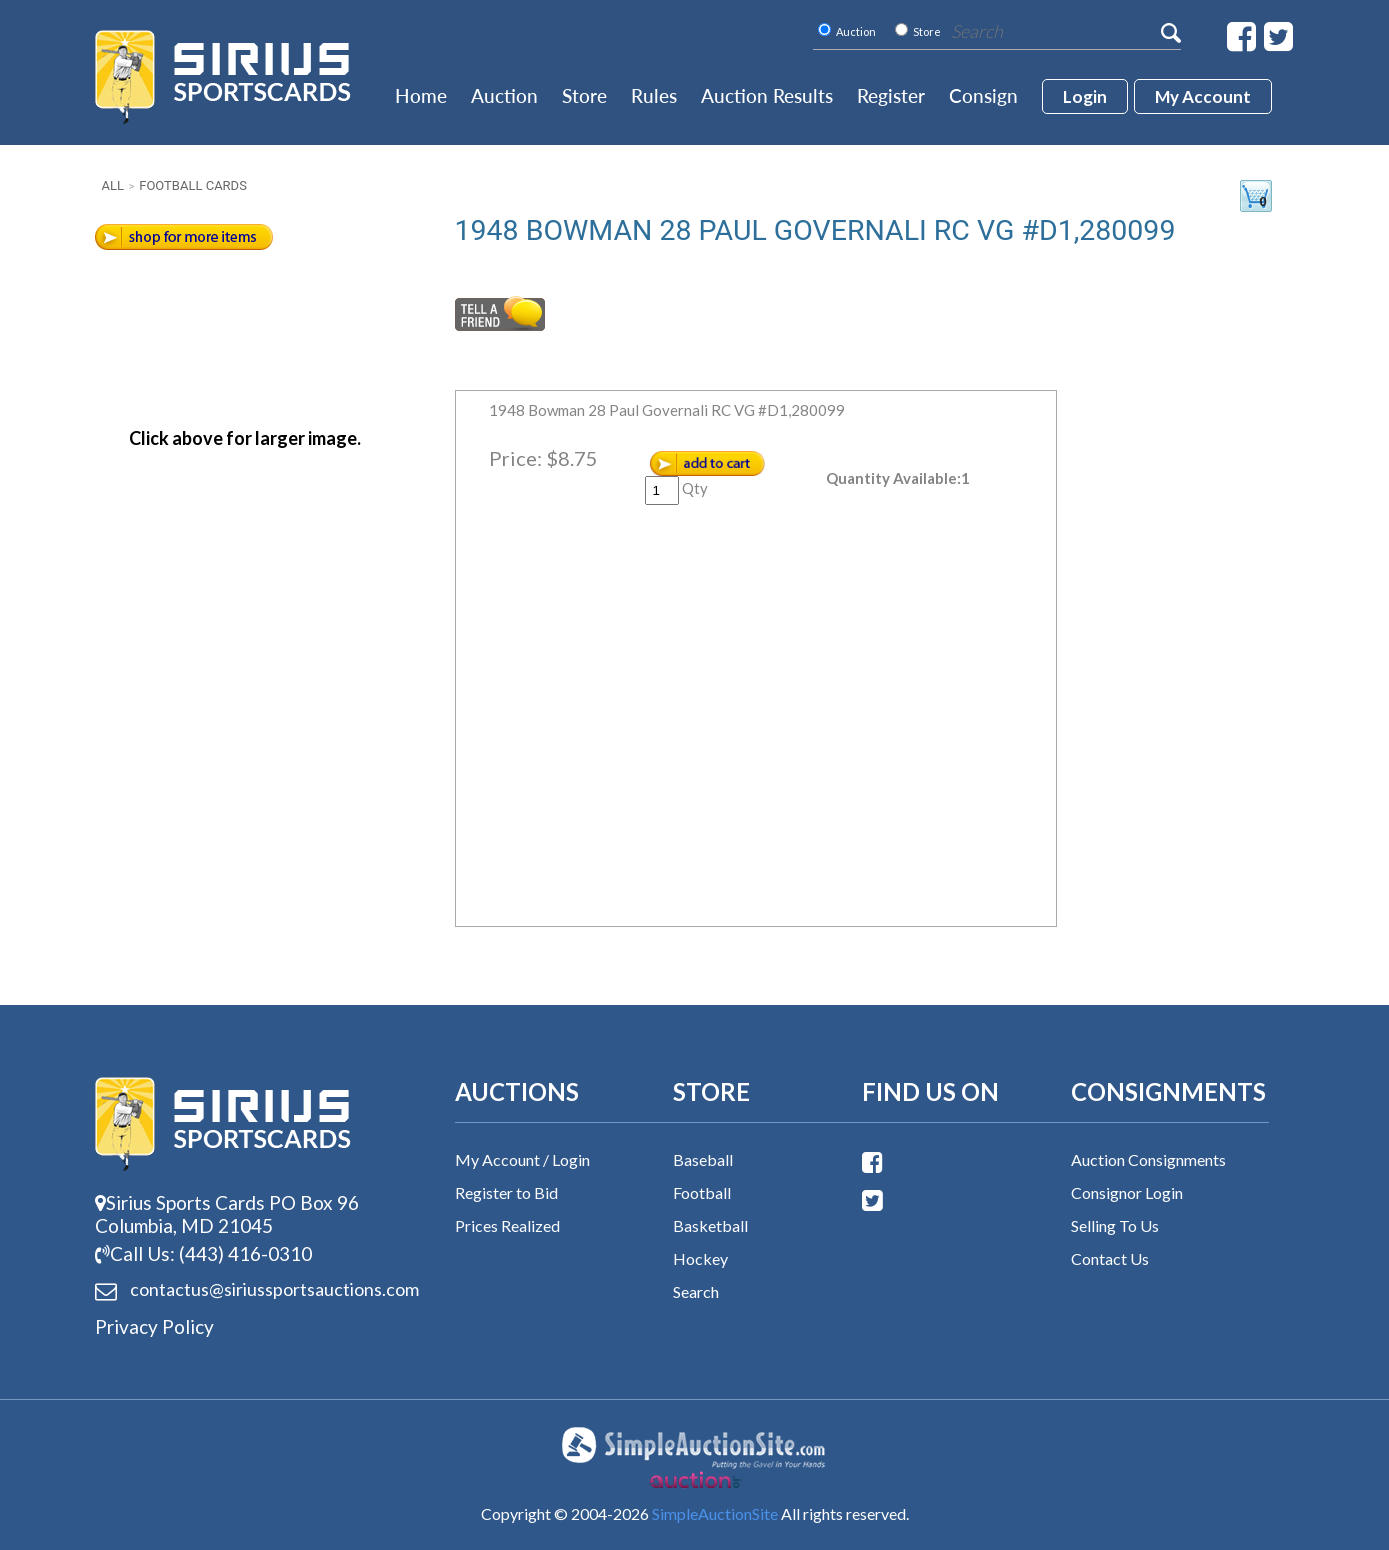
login (1085, 96)
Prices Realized (507, 1225)
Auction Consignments (1148, 1159)
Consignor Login (1127, 1192)
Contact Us (1110, 1258)
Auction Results (767, 95)
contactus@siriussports (250, 1290)
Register (891, 95)
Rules (654, 95)
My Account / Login (522, 1159)
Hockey (700, 1258)
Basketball (710, 1225)
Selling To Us (1115, 1225)
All (113, 185)
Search (696, 1291)
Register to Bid (506, 1192)
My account (1203, 96)
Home (421, 95)
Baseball (703, 1159)
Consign (983, 95)
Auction (504, 95)
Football (702, 1192)
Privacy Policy (154, 1326)
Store (584, 95)
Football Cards (193, 185)
